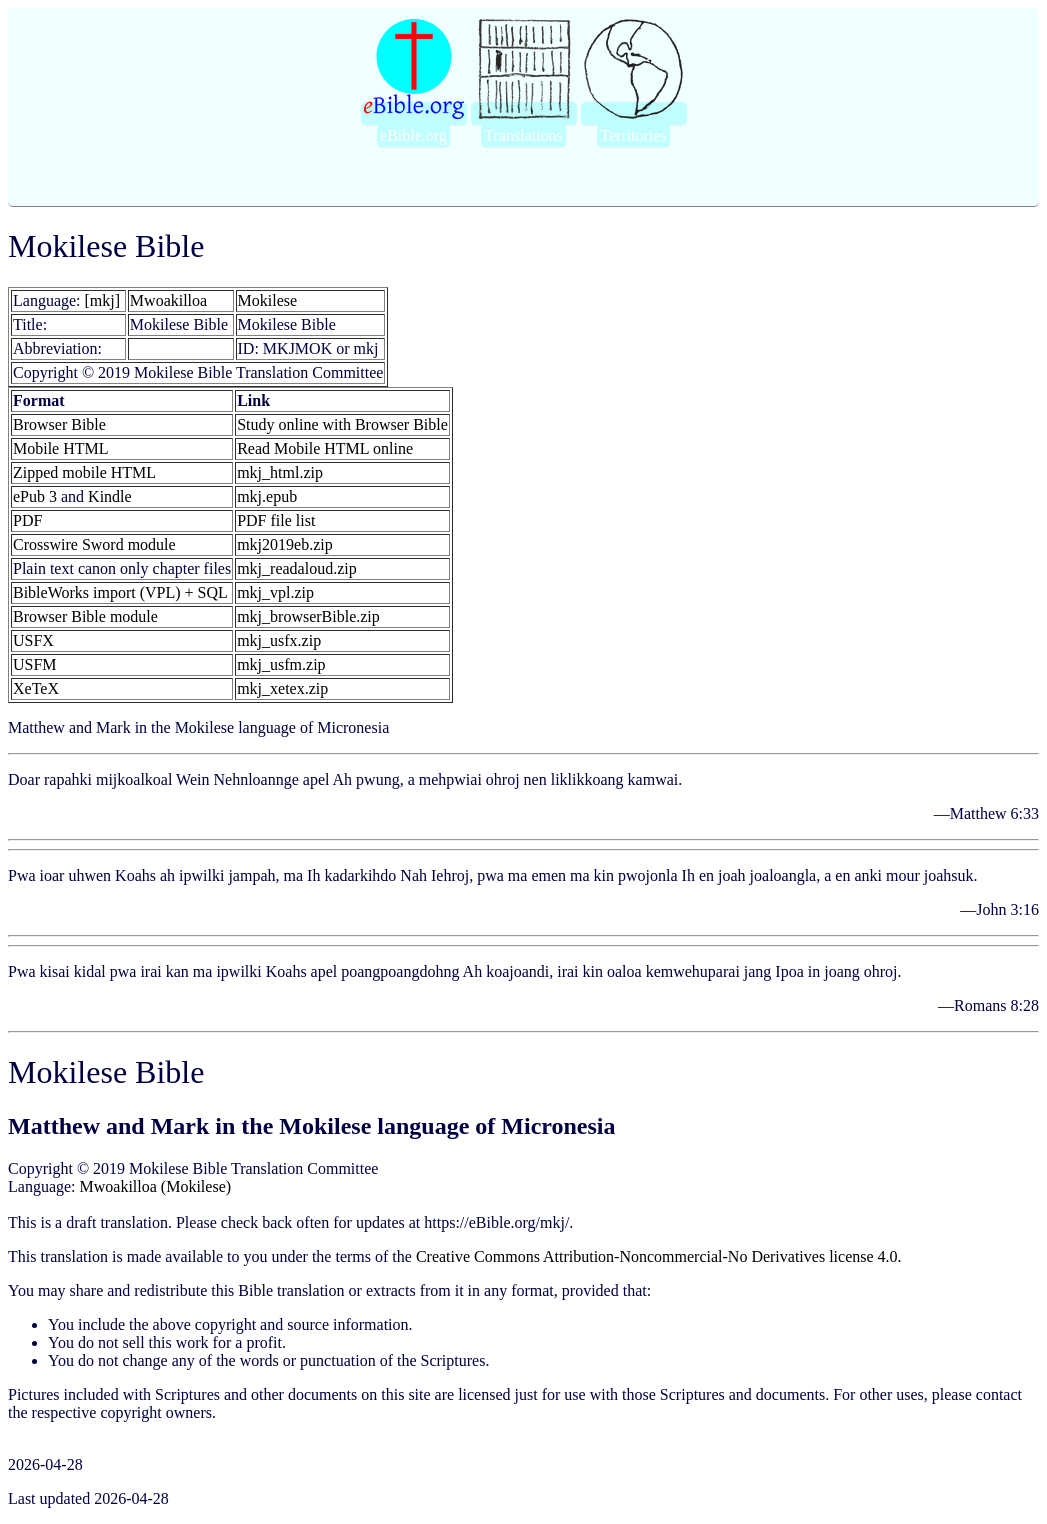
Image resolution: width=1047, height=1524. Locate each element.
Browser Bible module (85, 616)
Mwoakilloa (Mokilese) (156, 1186)
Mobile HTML (61, 448)
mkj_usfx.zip (279, 640)
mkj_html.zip (280, 472)
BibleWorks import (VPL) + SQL (120, 592)
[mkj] (103, 300)
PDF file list (276, 520)
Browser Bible (59, 424)
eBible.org (413, 135)
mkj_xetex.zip (282, 688)
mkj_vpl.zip (275, 592)
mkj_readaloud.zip (297, 568)
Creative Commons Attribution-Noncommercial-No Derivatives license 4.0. (659, 1256)
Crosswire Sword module (94, 544)
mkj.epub (267, 496)
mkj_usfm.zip (281, 664)
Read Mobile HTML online (325, 448)
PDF (27, 520)
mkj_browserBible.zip (308, 616)
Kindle (110, 496)
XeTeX (36, 688)
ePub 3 (35, 496)
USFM (35, 664)
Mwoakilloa (168, 300)
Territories (633, 135)
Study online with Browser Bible (342, 424)
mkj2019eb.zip (285, 544)
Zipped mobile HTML (84, 472)
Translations (523, 135)
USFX (33, 640)
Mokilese (268, 300)
